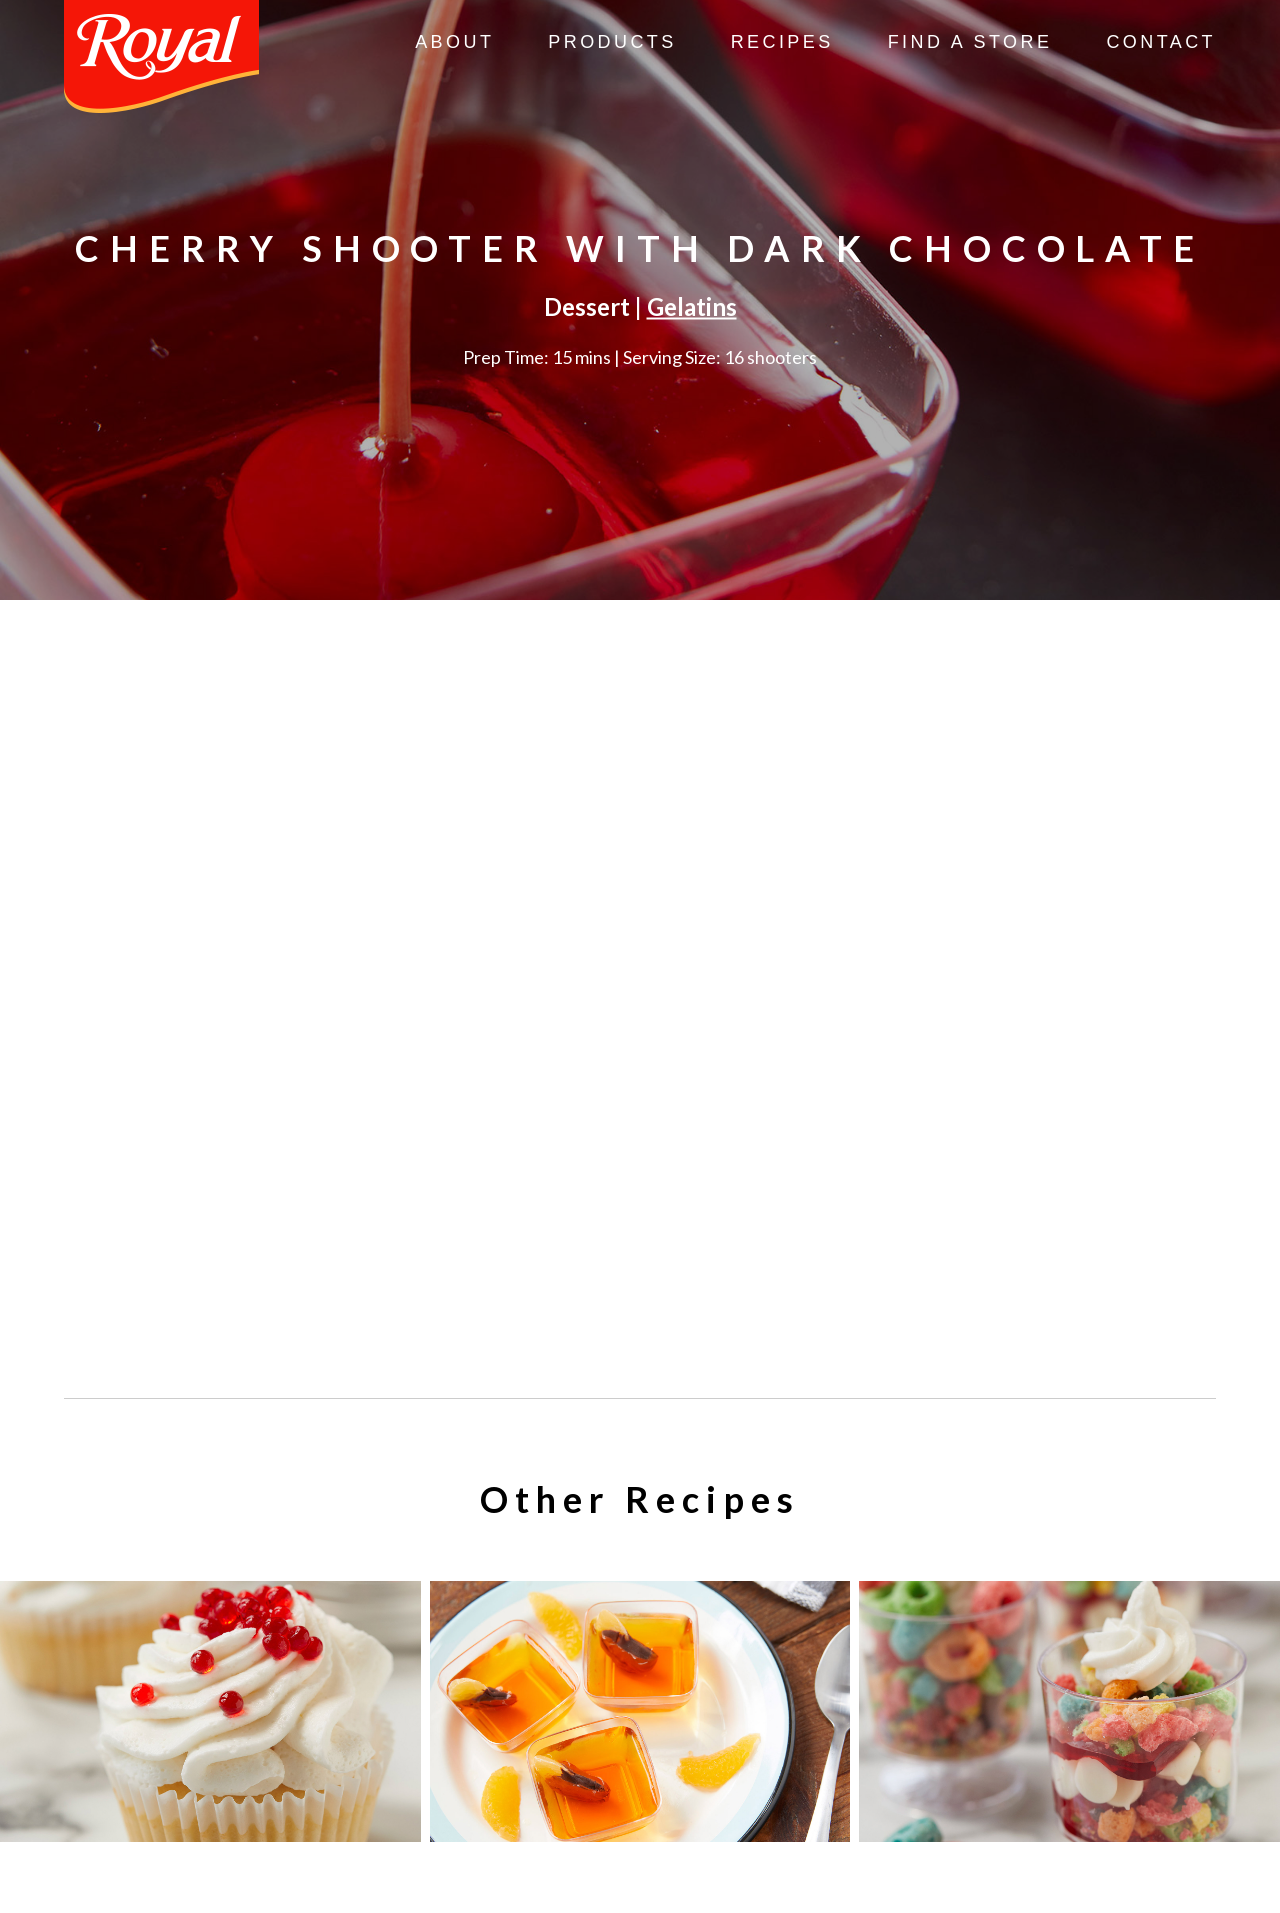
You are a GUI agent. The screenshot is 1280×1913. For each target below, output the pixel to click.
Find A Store (970, 42)
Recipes (782, 42)
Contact (1161, 42)
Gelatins (692, 306)
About (454, 42)
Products (612, 42)
